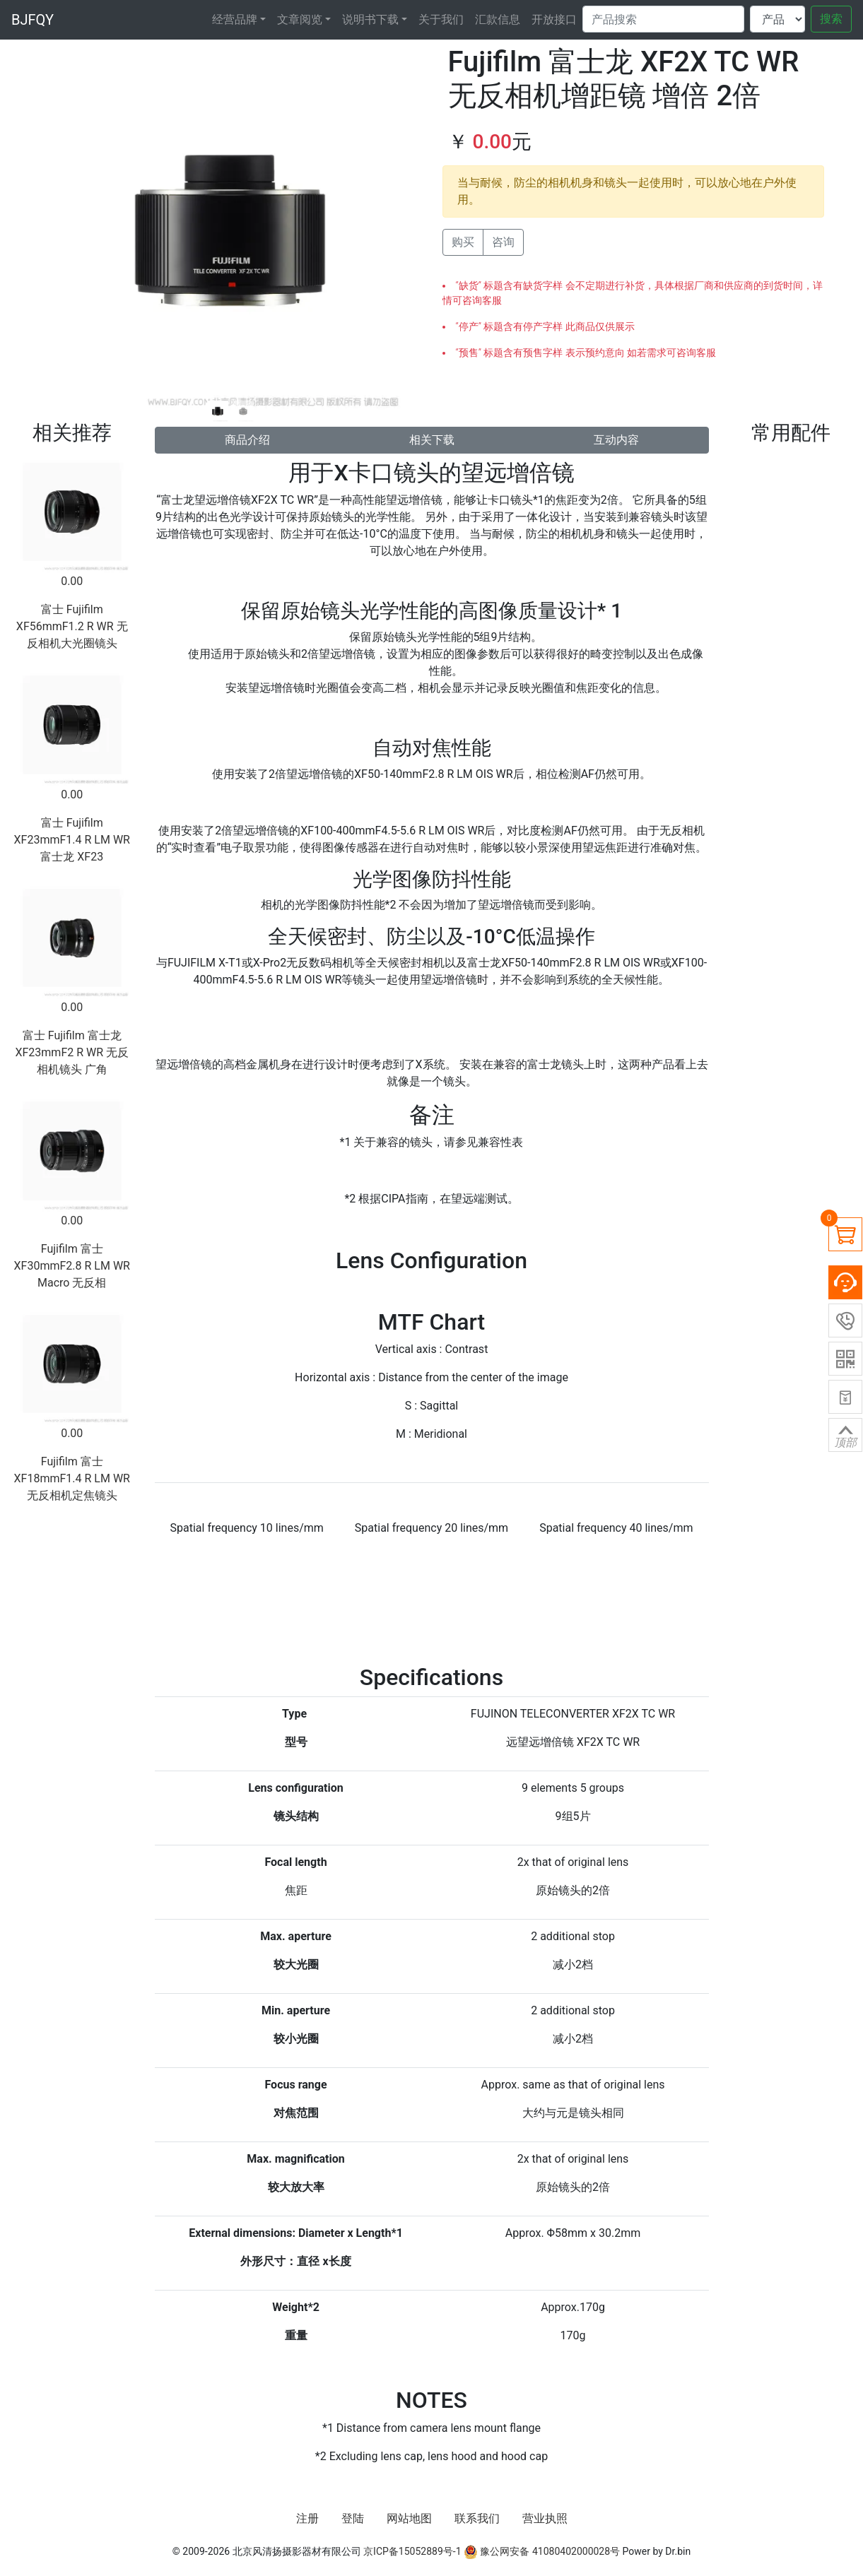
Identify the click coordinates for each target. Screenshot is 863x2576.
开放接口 (554, 19)
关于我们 (441, 19)
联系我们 (477, 2518)
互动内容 (616, 440)
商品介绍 (247, 440)
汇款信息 (497, 19)
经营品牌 (234, 19)
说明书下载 (370, 19)
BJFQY (32, 19)
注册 (307, 2518)
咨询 (503, 242)
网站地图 (409, 2518)
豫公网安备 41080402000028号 (542, 2551)
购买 (463, 242)
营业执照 (545, 2518)
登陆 (352, 2518)
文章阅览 (299, 19)
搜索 (831, 18)
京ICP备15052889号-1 (412, 2551)
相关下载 (431, 440)
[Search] (663, 19)
